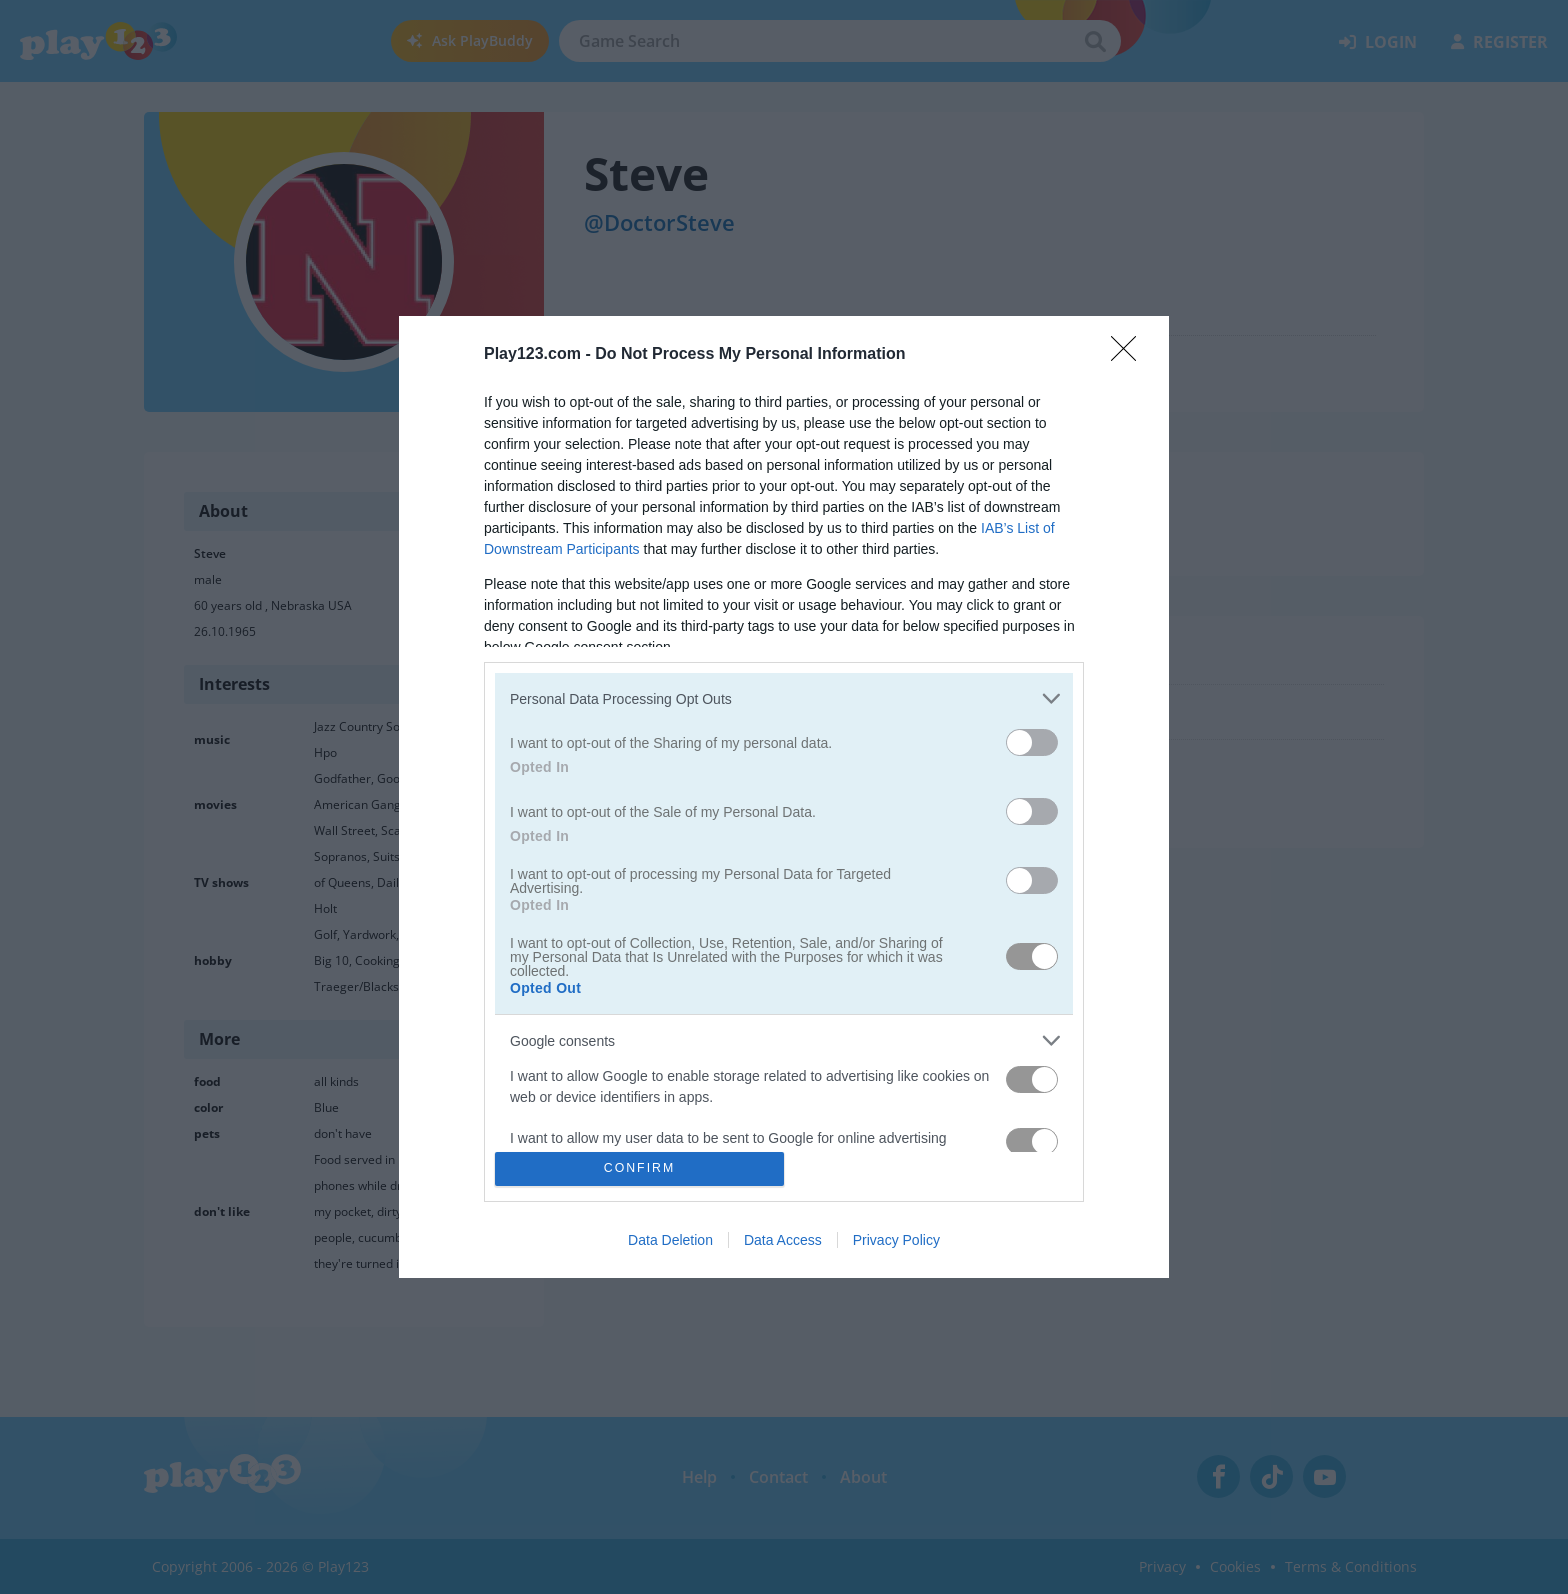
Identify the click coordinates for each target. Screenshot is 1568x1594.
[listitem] (784, 698)
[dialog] (784, 796)
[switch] (1032, 742)
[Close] (1130, 355)
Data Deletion (670, 1240)
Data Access (783, 1240)
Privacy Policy (896, 1240)
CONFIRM (639, 1167)
